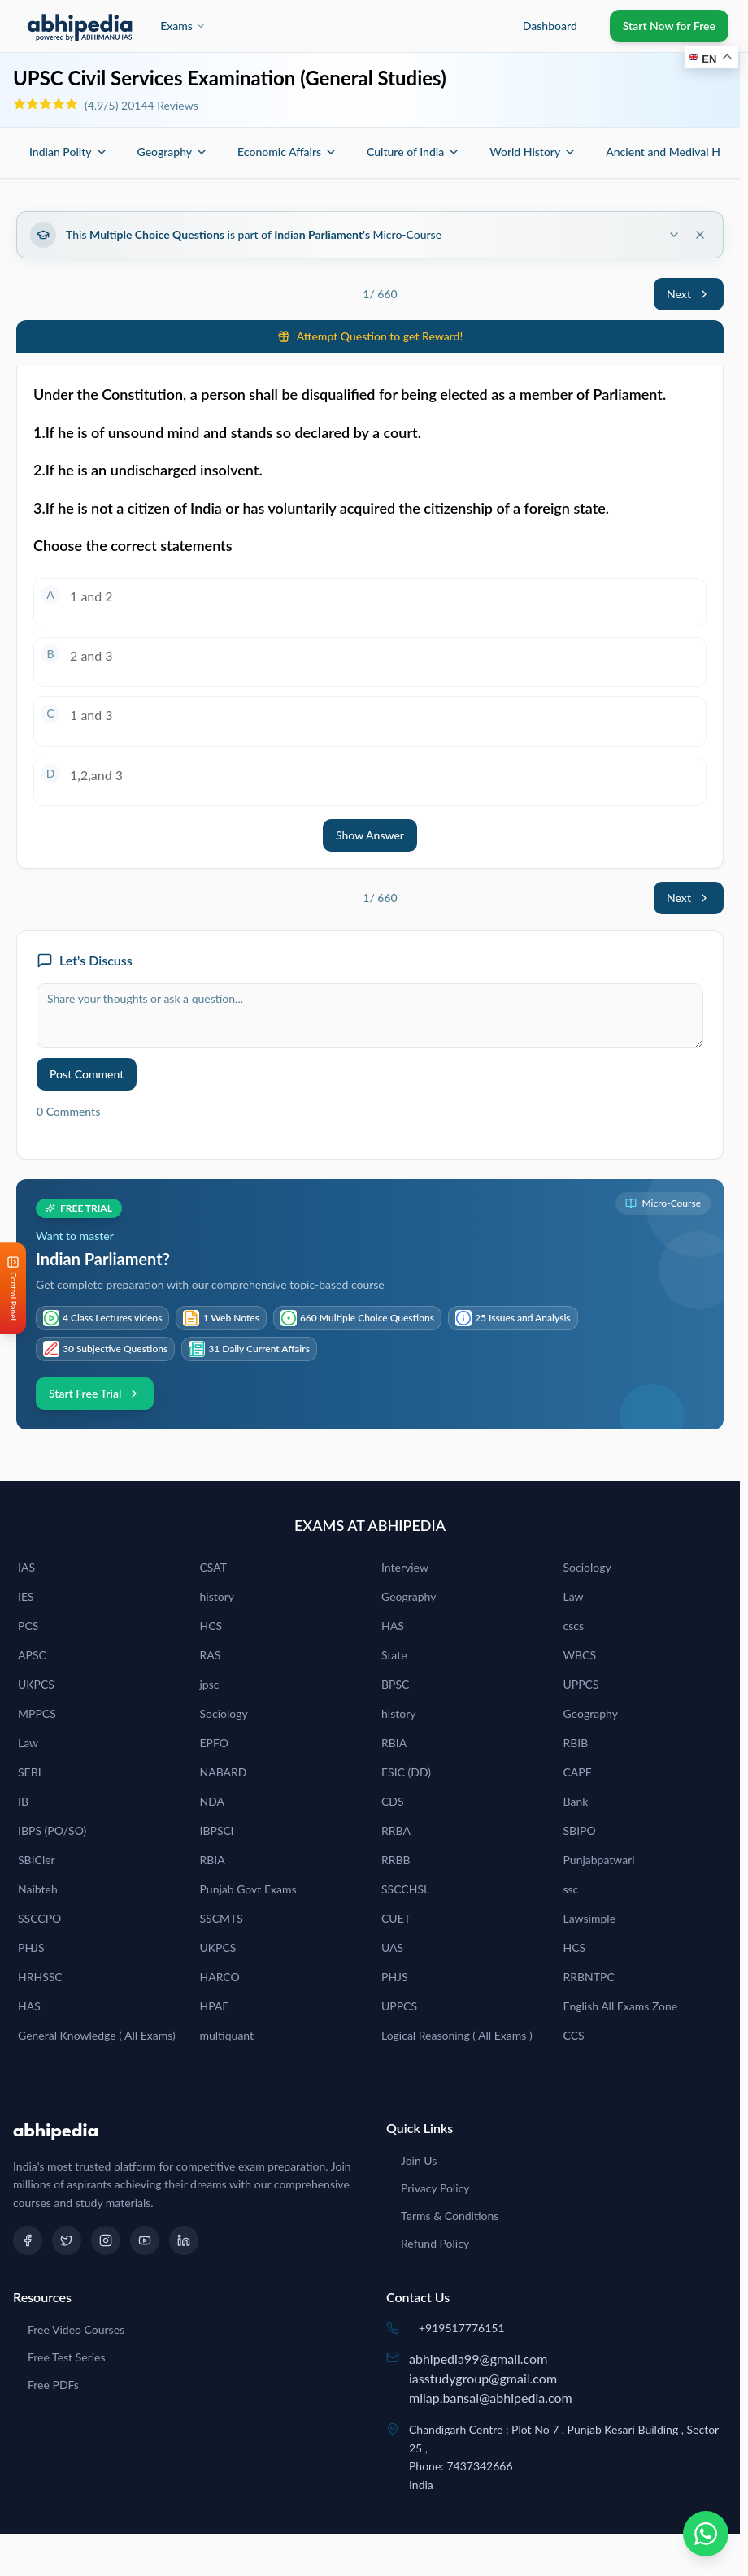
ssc (571, 1889)
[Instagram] (105, 2240)
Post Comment (87, 1074)
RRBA (396, 1830)
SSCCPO (39, 1918)
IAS (26, 1567)
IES (26, 1596)
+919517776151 (462, 2328)
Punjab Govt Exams (248, 1889)
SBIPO (579, 1830)
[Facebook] (27, 2240)
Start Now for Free (669, 26)
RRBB (396, 1860)
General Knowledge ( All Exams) (97, 2035)
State (394, 1655)
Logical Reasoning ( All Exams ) (457, 2035)
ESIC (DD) (406, 1772)
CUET (396, 1918)
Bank (576, 1801)
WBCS (580, 1655)
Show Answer (370, 835)
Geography (173, 151)
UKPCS (36, 1684)
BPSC (395, 1684)
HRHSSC (40, 1977)
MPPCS (37, 1713)
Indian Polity (68, 151)
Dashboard (550, 26)
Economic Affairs (287, 151)
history (217, 1596)
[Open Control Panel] (13, 1288)
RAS (210, 1655)
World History (532, 151)
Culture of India (413, 151)
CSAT (214, 1567)
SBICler (36, 1860)
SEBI (29, 1772)
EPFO (214, 1743)
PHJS (31, 1947)
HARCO (220, 1977)
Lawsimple (589, 1918)
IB (23, 1801)
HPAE (214, 2006)
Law (573, 1596)
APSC (32, 1655)
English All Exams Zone (620, 2006)
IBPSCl (217, 1830)
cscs (574, 1626)
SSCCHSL (405, 1889)
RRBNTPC (589, 1977)
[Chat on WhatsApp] (705, 2533)
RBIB (576, 1743)
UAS (392, 1947)
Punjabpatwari (599, 1860)
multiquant (227, 2035)
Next (689, 294)
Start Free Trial (95, 1393)
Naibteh (38, 1889)
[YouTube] (144, 2240)
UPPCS (581, 1684)
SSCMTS (221, 1918)
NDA (212, 1801)
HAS (392, 1626)
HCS (211, 1626)
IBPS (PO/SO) (52, 1830)
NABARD (223, 1772)
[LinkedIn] (183, 2240)
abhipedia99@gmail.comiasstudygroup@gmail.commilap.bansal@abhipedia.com (490, 2378)
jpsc (210, 1684)
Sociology (587, 1567)
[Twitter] (66, 2240)
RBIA (394, 1743)
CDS (392, 1801)
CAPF (577, 1772)
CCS (574, 2035)
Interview (404, 1567)
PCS (28, 1626)
